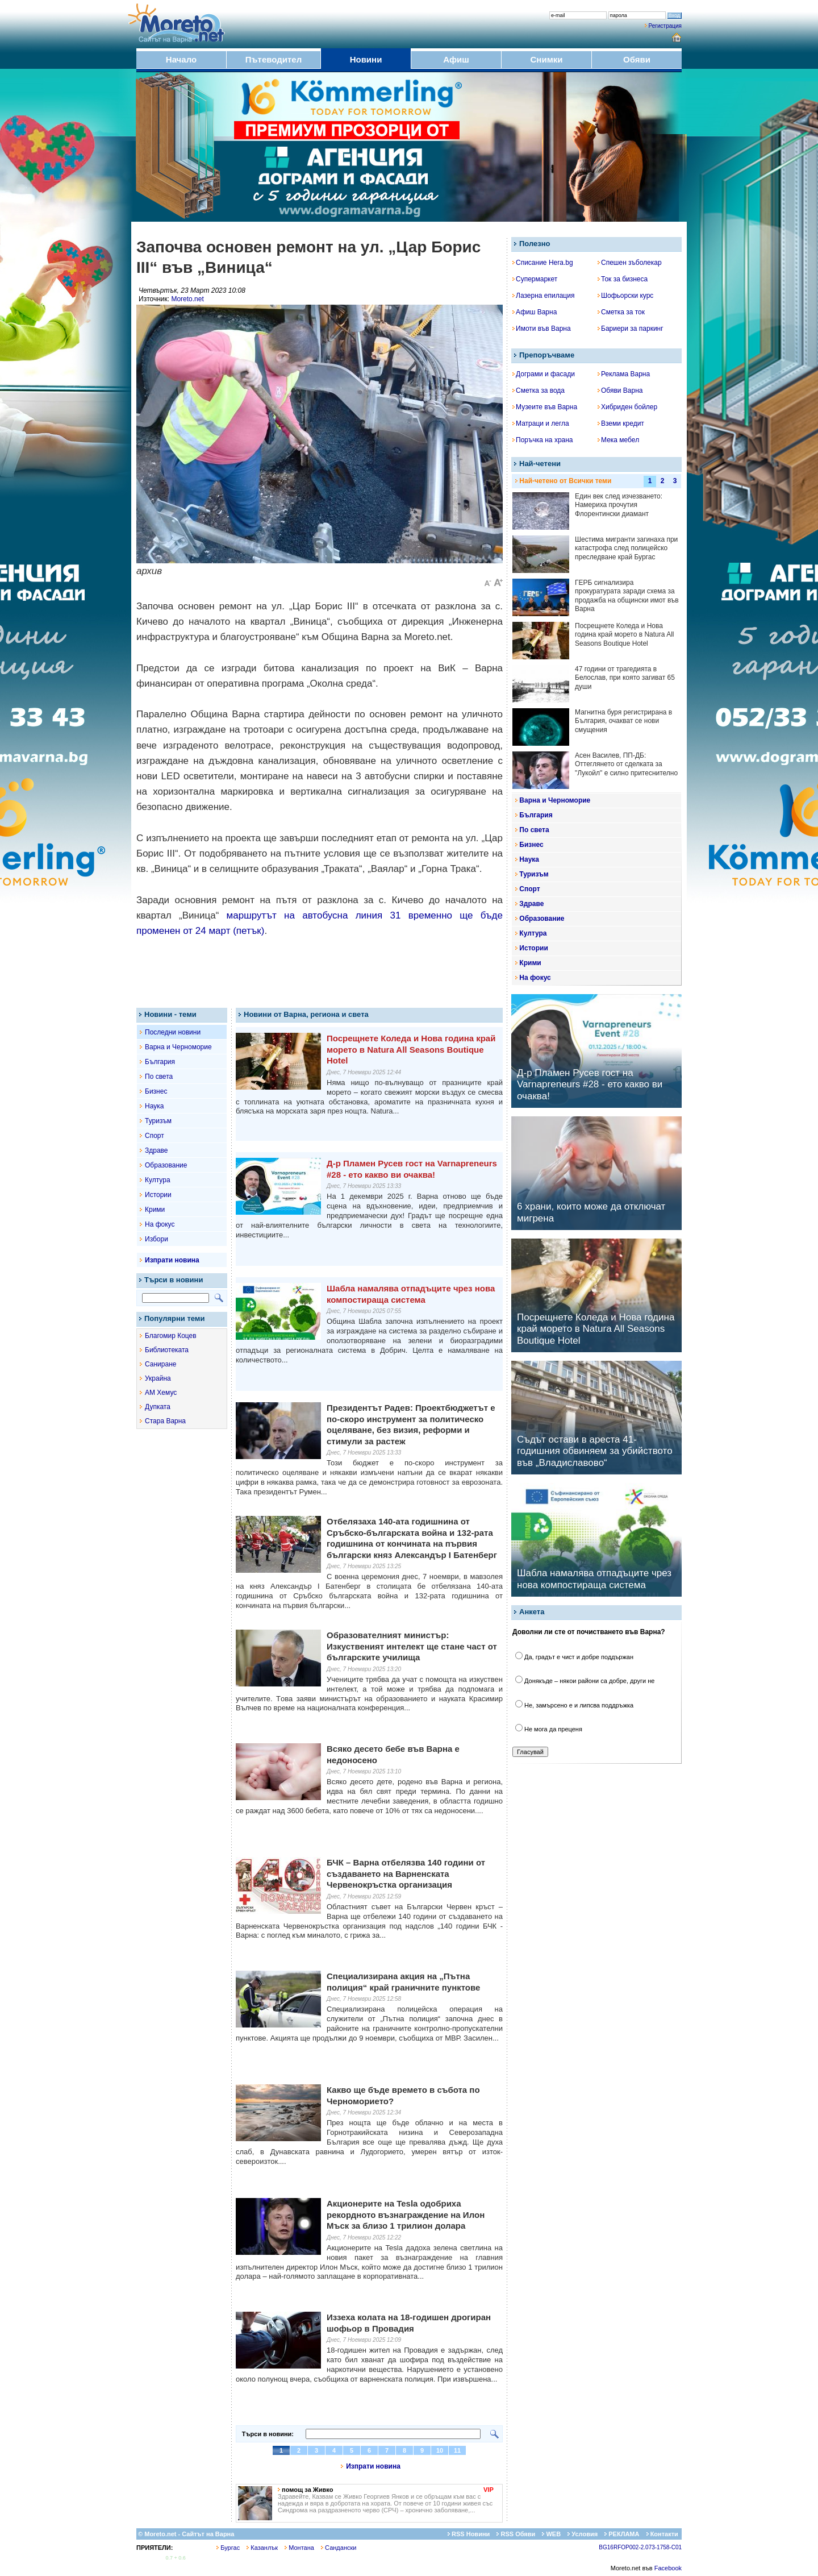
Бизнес (156, 1091)
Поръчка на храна (542, 440)
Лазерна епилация (543, 296)
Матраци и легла (540, 423)
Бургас (228, 2547)
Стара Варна (165, 1421)
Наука (154, 1106)
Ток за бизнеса (623, 279)
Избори (156, 1239)
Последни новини (173, 1032)
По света (159, 1077)
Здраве (156, 1150)
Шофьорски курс (625, 296)
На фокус (159, 1224)
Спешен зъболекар (630, 263)
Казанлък (262, 2547)
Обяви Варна (620, 390)
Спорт (154, 1136)
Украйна (158, 1378)
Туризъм (158, 1121)
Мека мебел (618, 440)
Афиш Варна (534, 312)
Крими (155, 1210)
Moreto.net (187, 299)
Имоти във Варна (541, 329)
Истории (158, 1195)
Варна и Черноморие (178, 1047)
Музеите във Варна (544, 407)
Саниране (160, 1364)
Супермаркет (534, 279)
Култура (157, 1180)
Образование (166, 1165)
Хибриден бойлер (627, 407)
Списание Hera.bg (542, 263)
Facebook (668, 2568)
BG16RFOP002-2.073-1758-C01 (640, 2547)
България (160, 1062)
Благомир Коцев (171, 1336)
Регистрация (665, 26)
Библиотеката (167, 1350)
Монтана (299, 2547)
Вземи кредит (621, 423)
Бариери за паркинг (630, 329)
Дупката (157, 1407)
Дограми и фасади (543, 374)
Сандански (338, 2547)
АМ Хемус (161, 1393)
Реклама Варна (624, 374)
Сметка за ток (621, 312)
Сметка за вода (538, 390)
